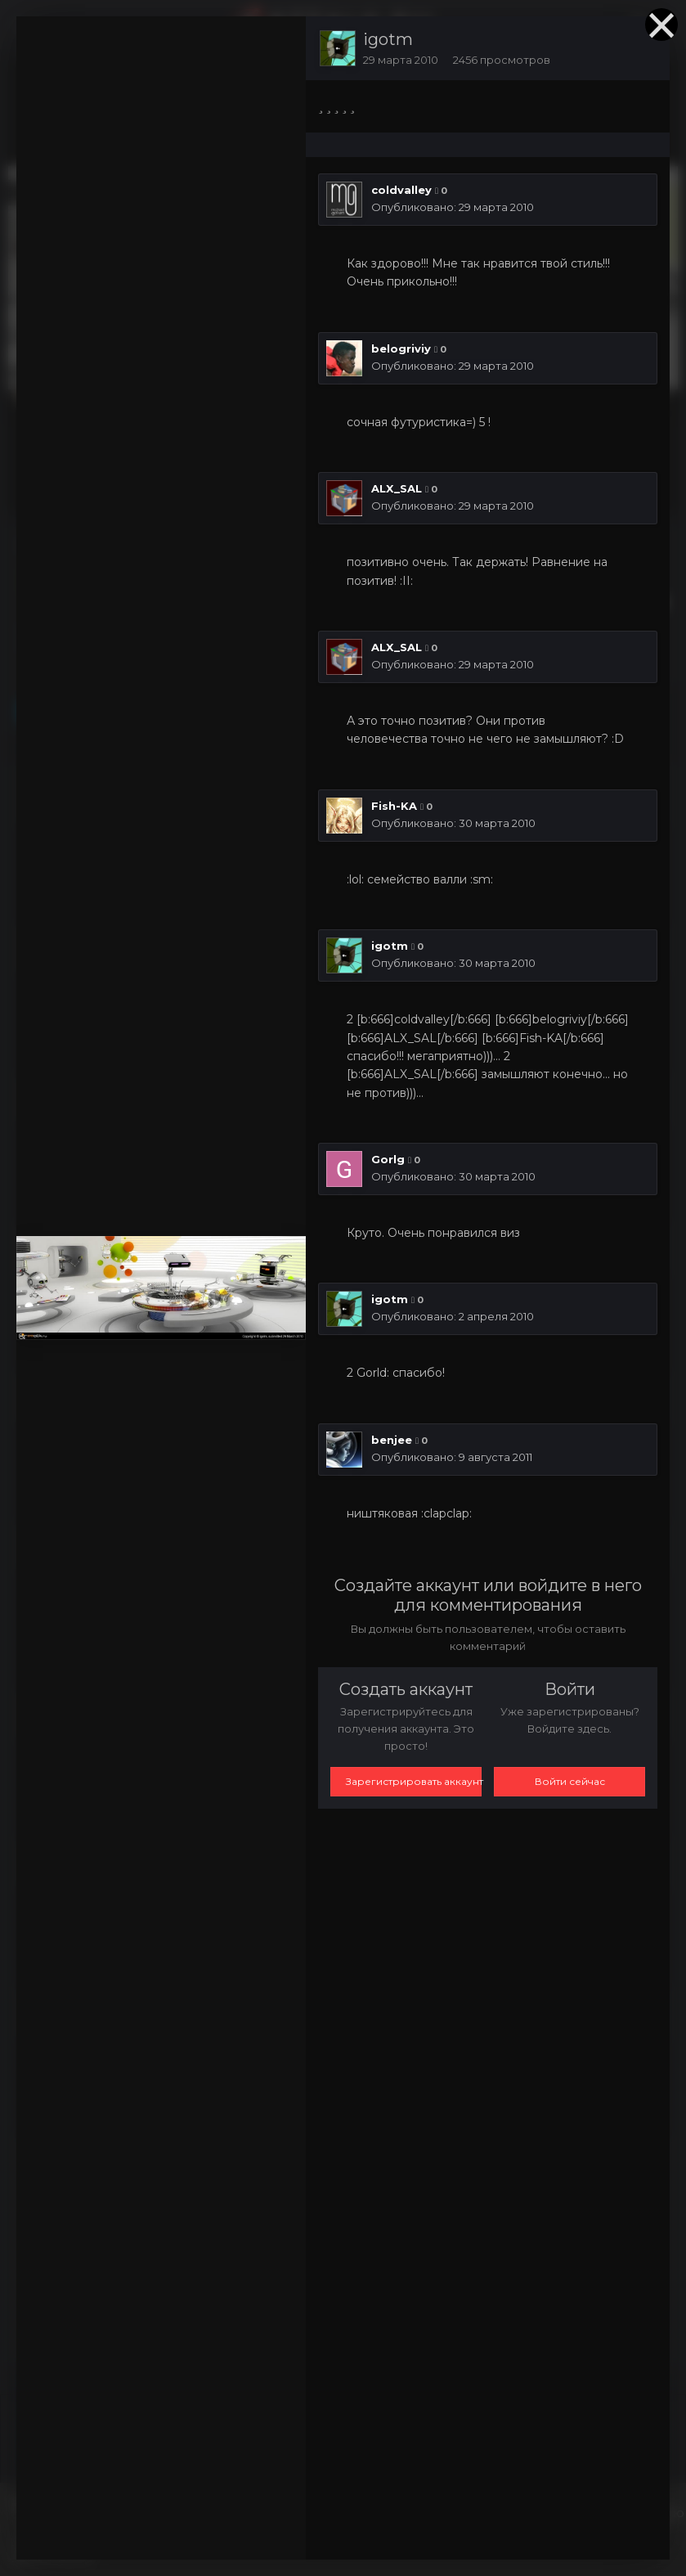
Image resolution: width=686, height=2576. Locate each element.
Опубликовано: (452, 207)
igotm (388, 39)
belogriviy (401, 348)
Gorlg (388, 1159)
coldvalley (401, 189)
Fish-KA (394, 805)
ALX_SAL (396, 488)
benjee (391, 1439)
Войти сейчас (570, 1781)
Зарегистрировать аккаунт (414, 1781)
